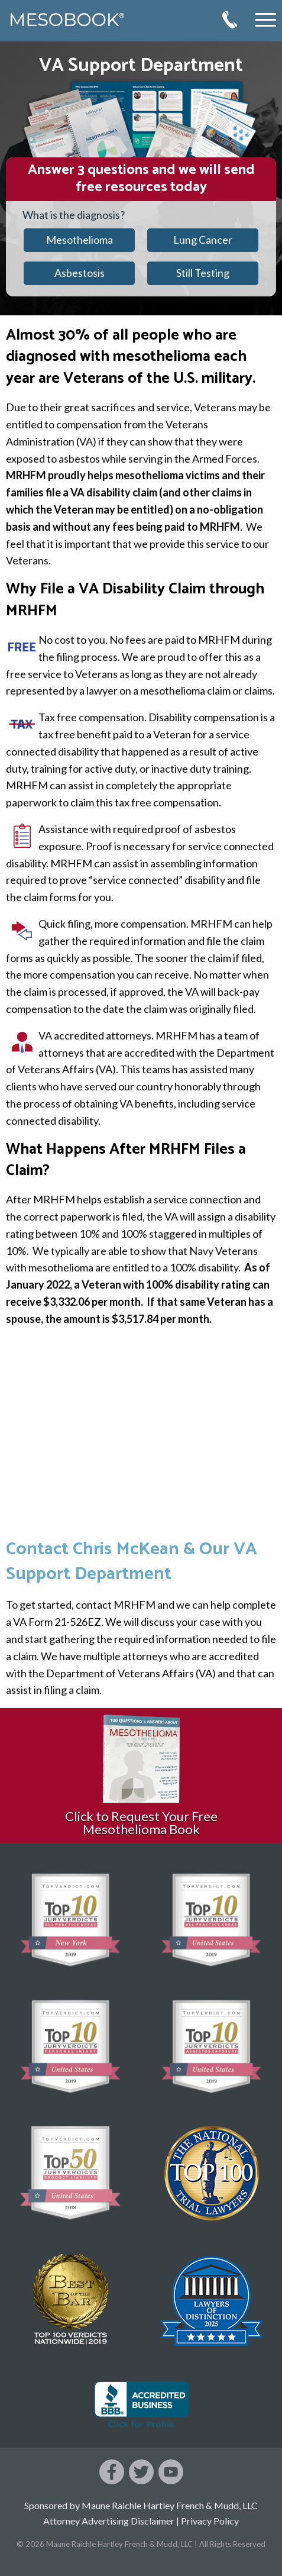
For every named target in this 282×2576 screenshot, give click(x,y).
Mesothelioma (79, 239)
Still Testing (202, 272)
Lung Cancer (202, 239)
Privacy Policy (210, 2520)
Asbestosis (79, 272)
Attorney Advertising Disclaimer (108, 2520)
